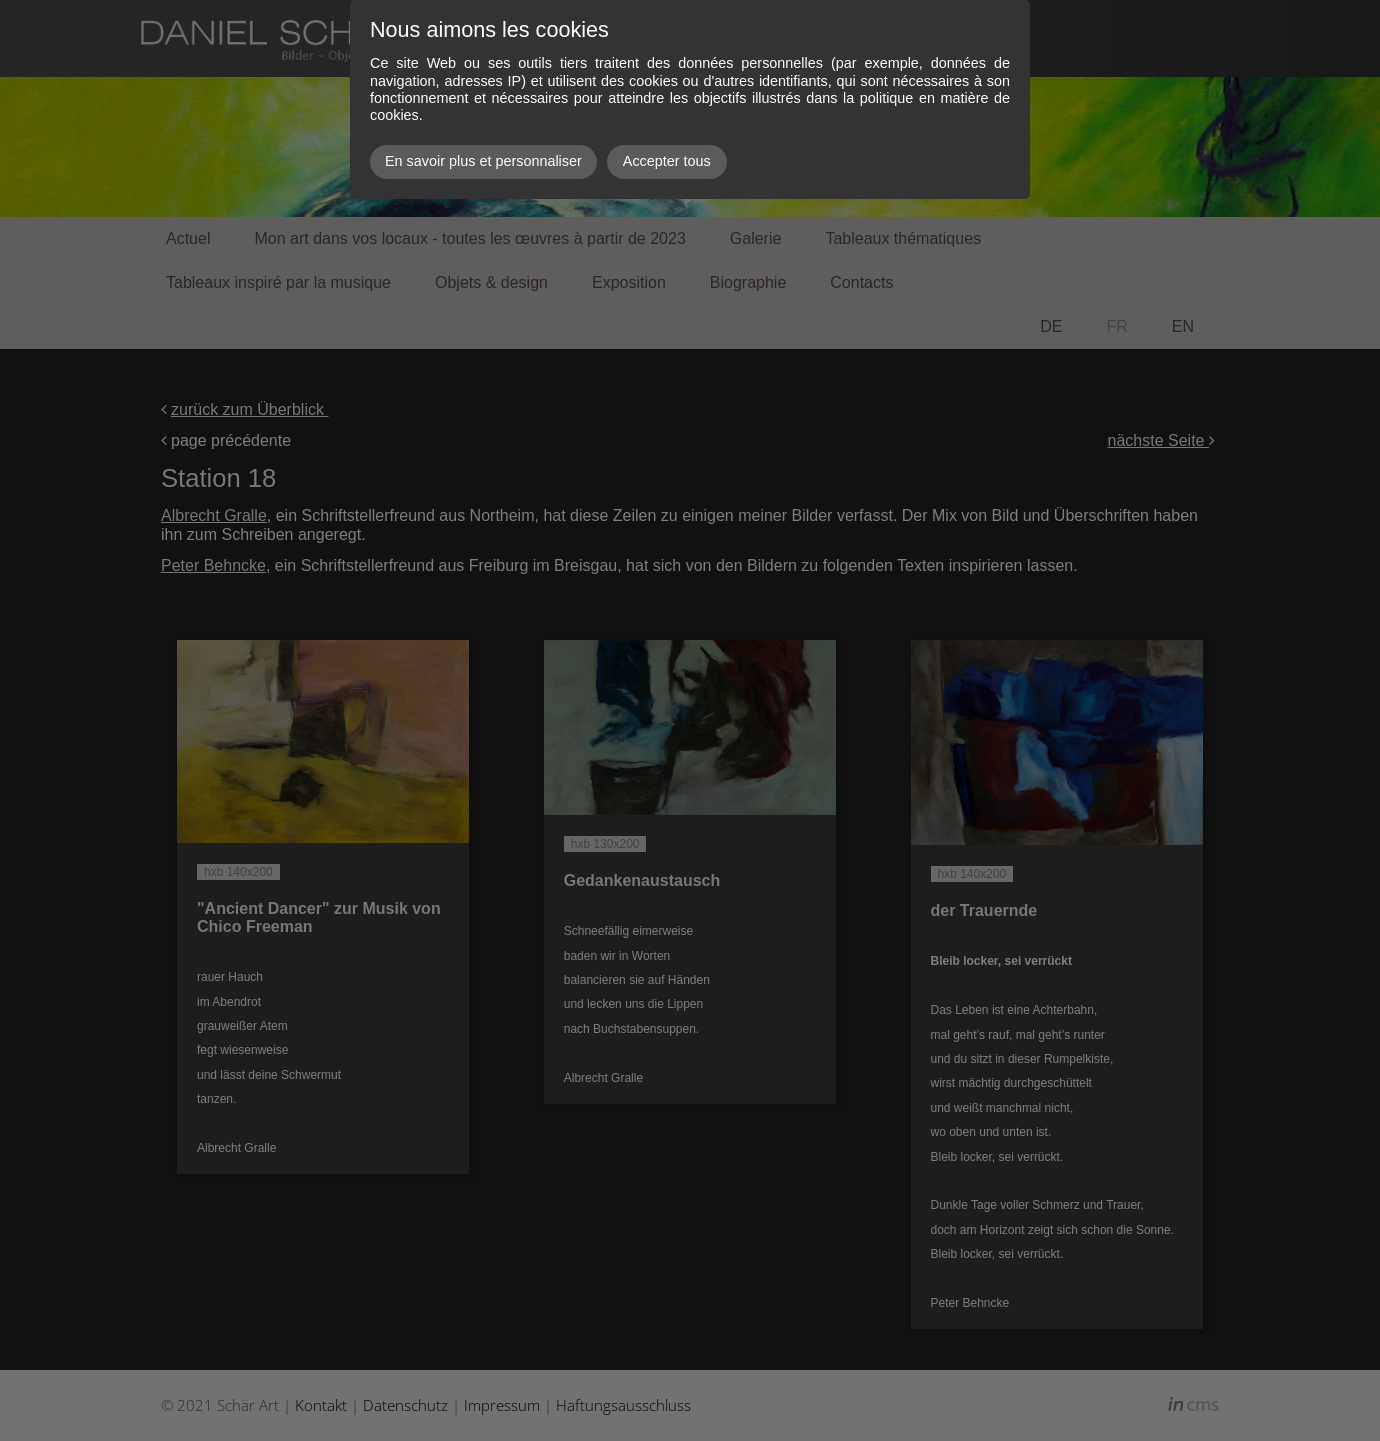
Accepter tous (667, 161)
